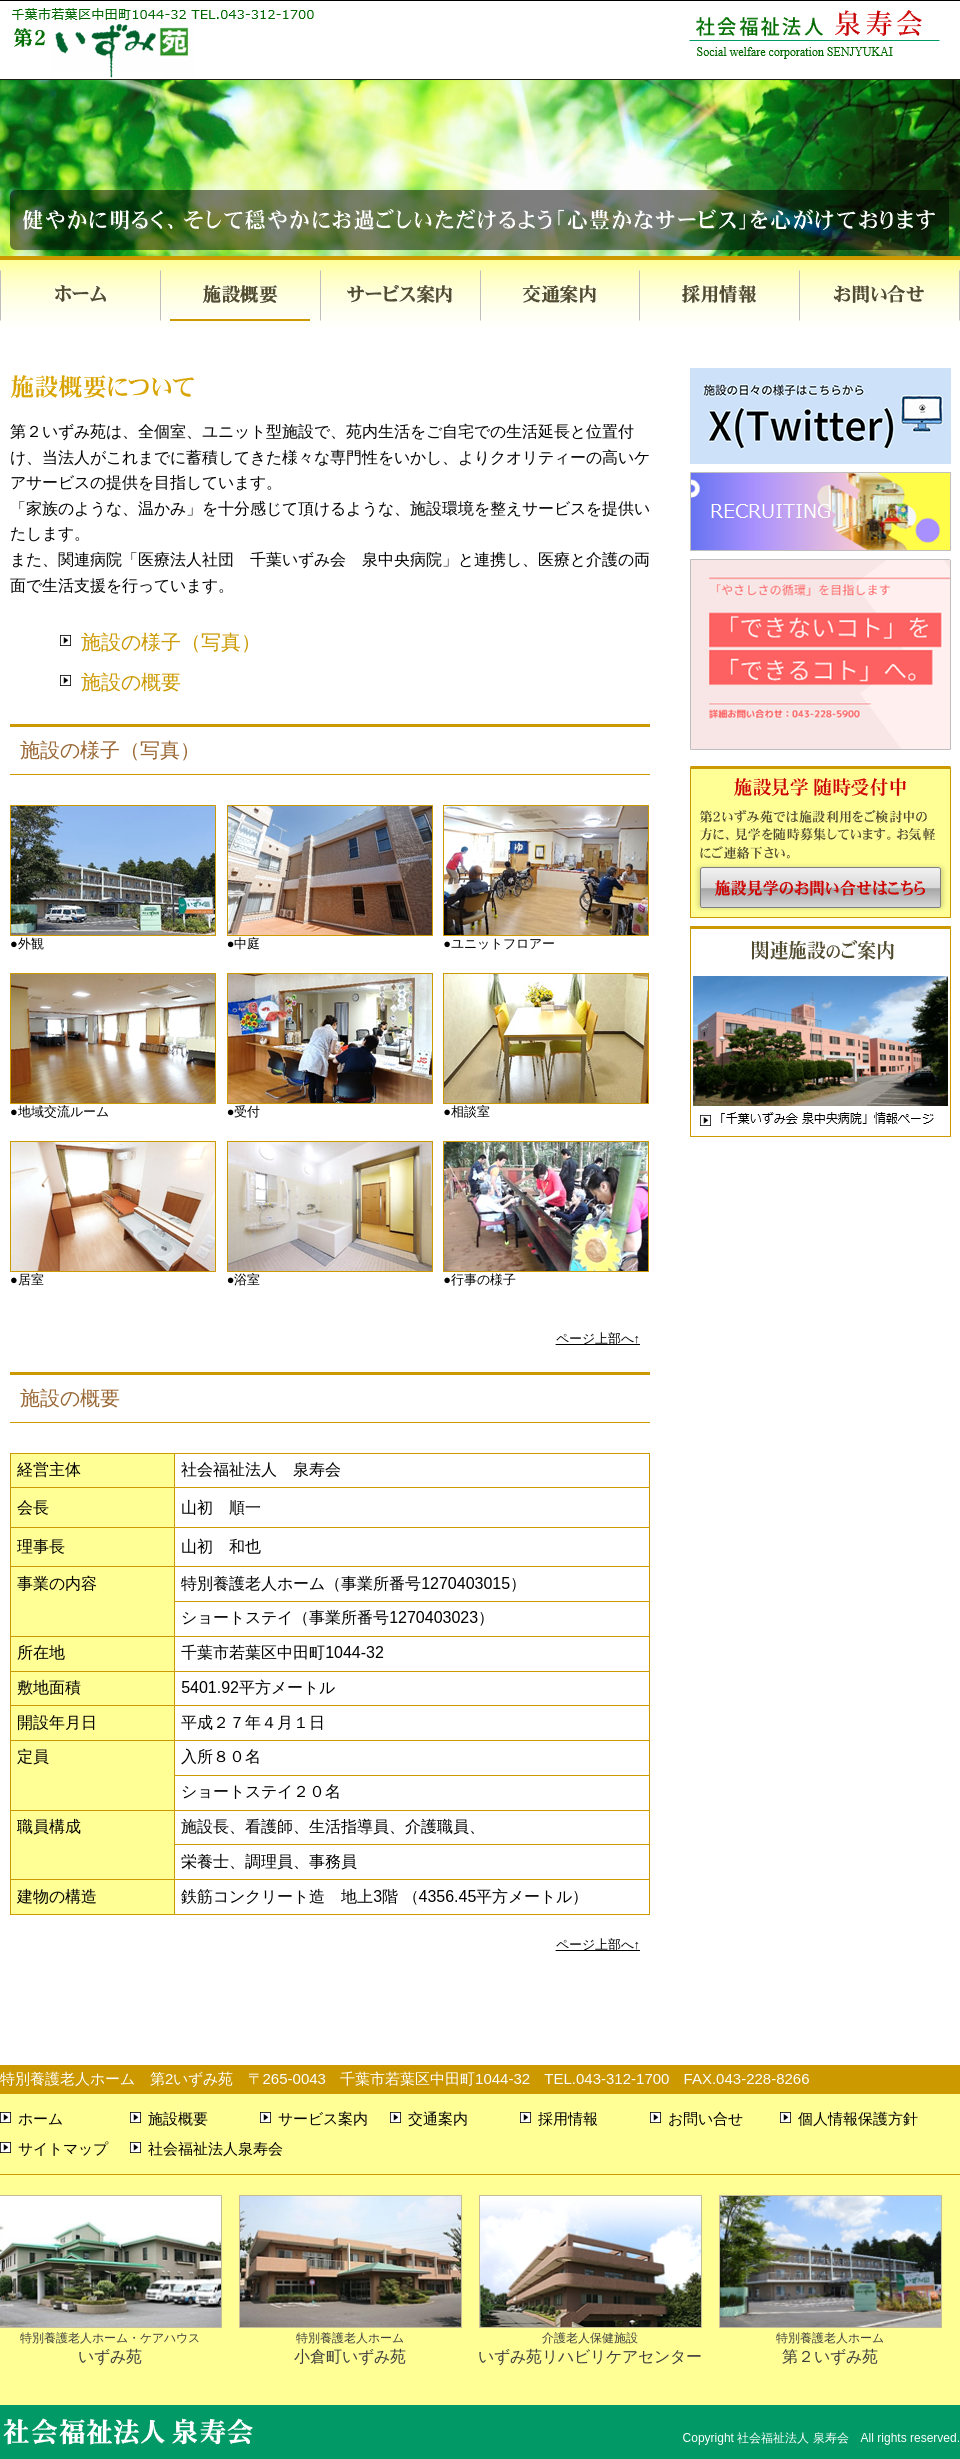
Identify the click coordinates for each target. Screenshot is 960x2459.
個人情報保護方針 (858, 2118)
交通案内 (560, 295)
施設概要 (240, 295)
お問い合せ (880, 295)
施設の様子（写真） (171, 642)
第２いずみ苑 (830, 2337)
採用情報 (720, 295)
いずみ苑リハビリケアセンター (590, 2337)
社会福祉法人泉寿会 (215, 2148)
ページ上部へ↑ (598, 1338)
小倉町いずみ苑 (350, 2337)
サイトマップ (63, 2148)
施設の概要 (131, 682)
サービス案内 (400, 295)
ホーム (80, 295)
